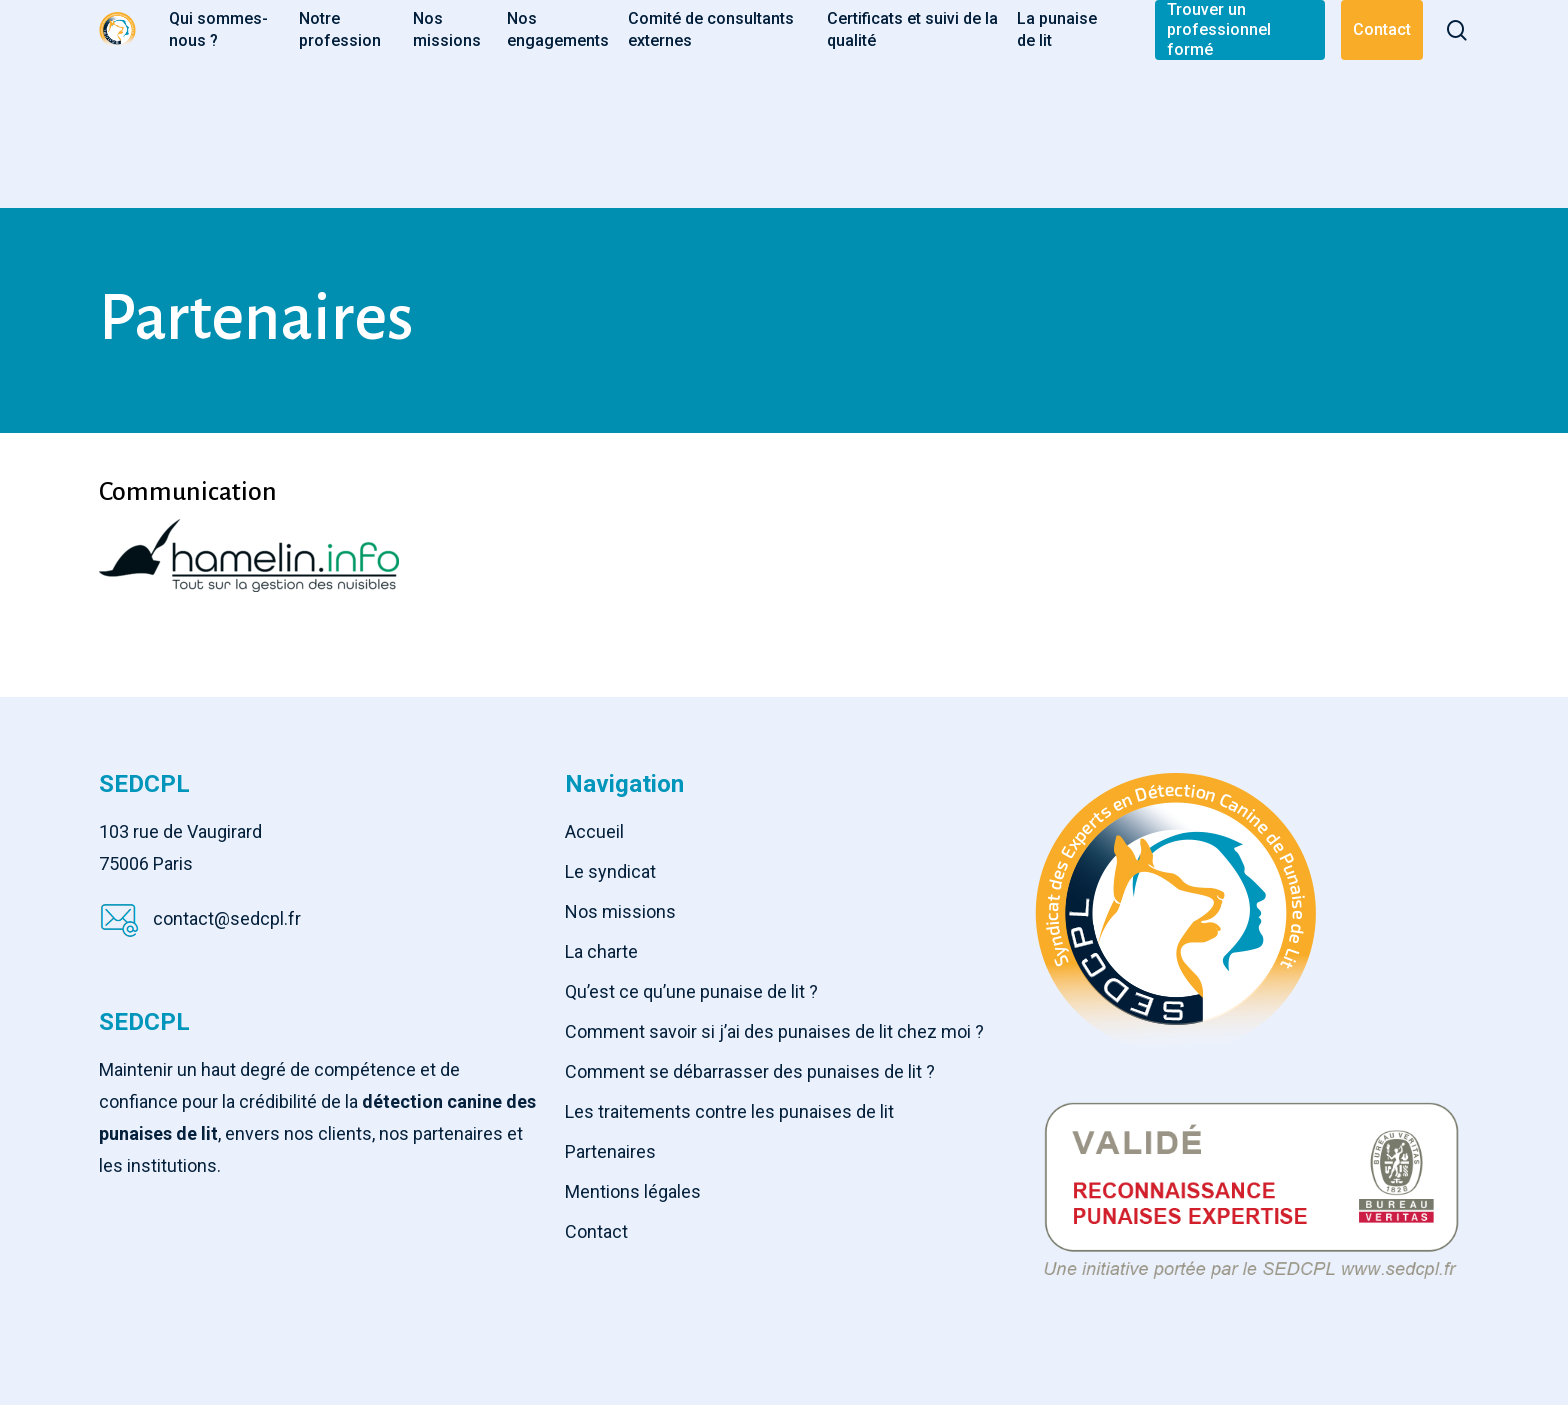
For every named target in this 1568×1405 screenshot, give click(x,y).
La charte (601, 951)
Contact (596, 1231)
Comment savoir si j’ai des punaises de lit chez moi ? (774, 1031)
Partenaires (610, 1151)
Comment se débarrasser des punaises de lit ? (750, 1071)
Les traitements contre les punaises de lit (729, 1111)
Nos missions (620, 911)
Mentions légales (633, 1191)
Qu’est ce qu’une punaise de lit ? (691, 991)
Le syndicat (610, 871)
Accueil (594, 831)
